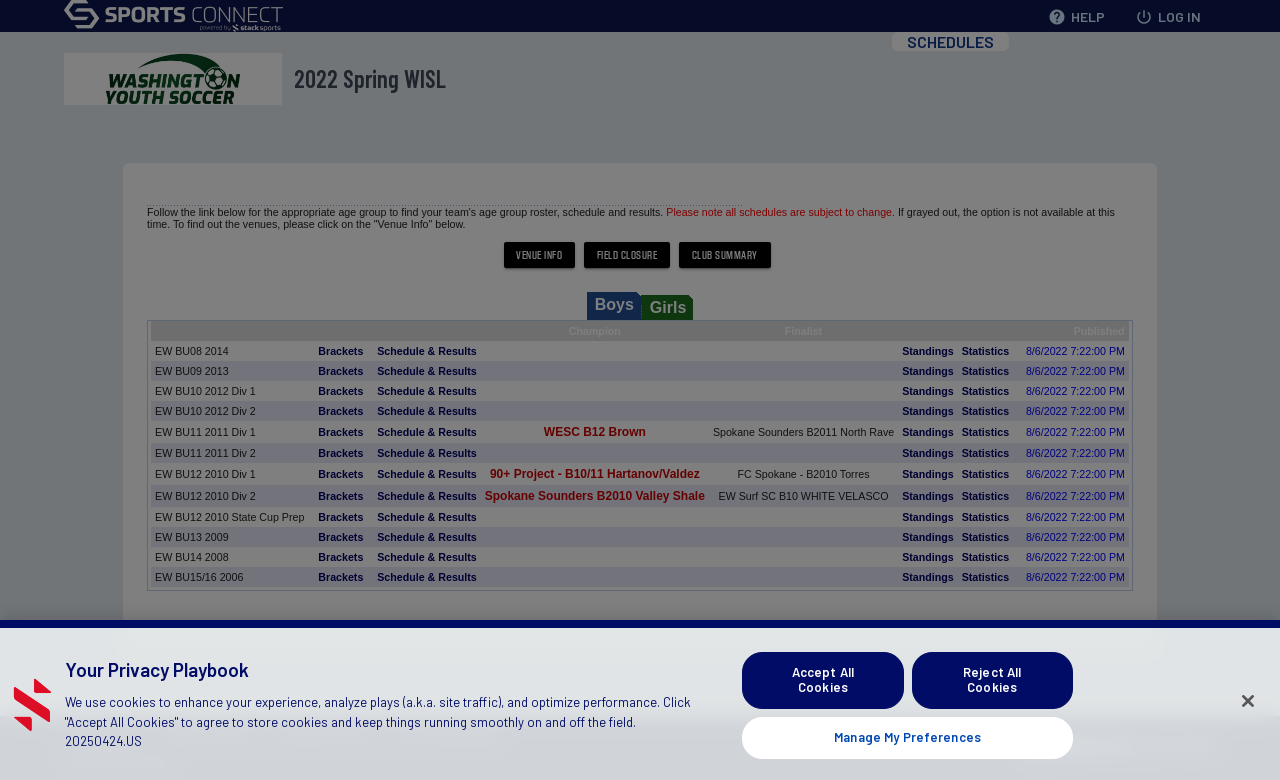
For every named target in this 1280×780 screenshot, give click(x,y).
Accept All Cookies (823, 697)
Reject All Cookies (992, 697)
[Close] (1248, 718)
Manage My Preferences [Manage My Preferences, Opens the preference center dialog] (907, 754)
